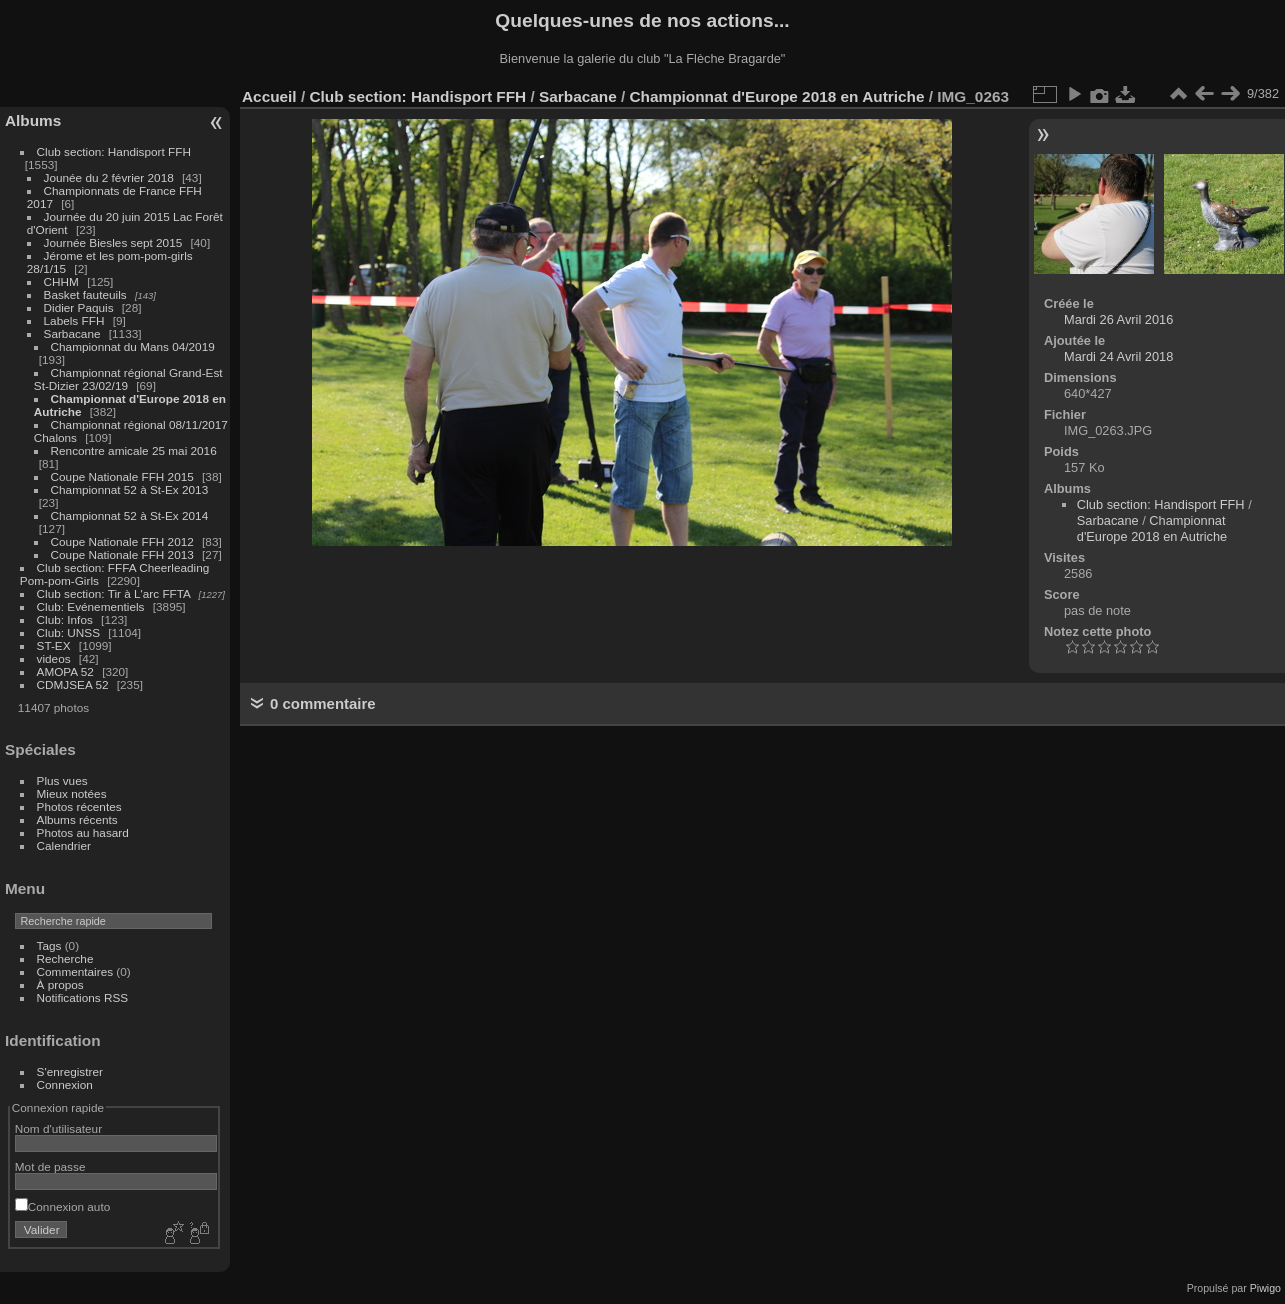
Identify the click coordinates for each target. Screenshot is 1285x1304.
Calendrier (64, 845)
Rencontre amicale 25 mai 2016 (134, 450)
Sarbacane (72, 333)
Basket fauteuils (85, 294)
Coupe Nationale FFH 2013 (122, 554)
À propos (60, 984)
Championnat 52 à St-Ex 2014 (130, 515)
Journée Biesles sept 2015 (113, 242)
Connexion (65, 1084)
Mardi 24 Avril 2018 (1118, 356)
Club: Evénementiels (91, 606)
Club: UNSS (68, 632)
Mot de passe (50, 1166)
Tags (49, 945)
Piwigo (1265, 1288)
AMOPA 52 (65, 671)
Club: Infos (65, 619)
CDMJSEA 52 (73, 684)
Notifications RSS (83, 997)
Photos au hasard (83, 832)
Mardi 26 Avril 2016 (1118, 319)
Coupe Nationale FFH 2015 (122, 476)
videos (54, 658)
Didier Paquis (79, 307)
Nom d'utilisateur (58, 1128)
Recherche (65, 958)
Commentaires (75, 971)
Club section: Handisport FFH (114, 151)
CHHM (61, 281)
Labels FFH (74, 320)
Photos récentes (79, 806)
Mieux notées (72, 793)
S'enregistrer (70, 1071)
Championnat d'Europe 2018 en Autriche (777, 96)
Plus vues (62, 780)
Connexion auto (62, 1206)
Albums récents (77, 819)
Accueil (269, 96)
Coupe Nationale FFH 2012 (122, 541)
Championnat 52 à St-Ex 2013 (130, 489)
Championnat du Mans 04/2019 (133, 346)
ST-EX (54, 645)
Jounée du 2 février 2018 (109, 177)
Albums (33, 120)
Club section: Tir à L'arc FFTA (114, 593)
